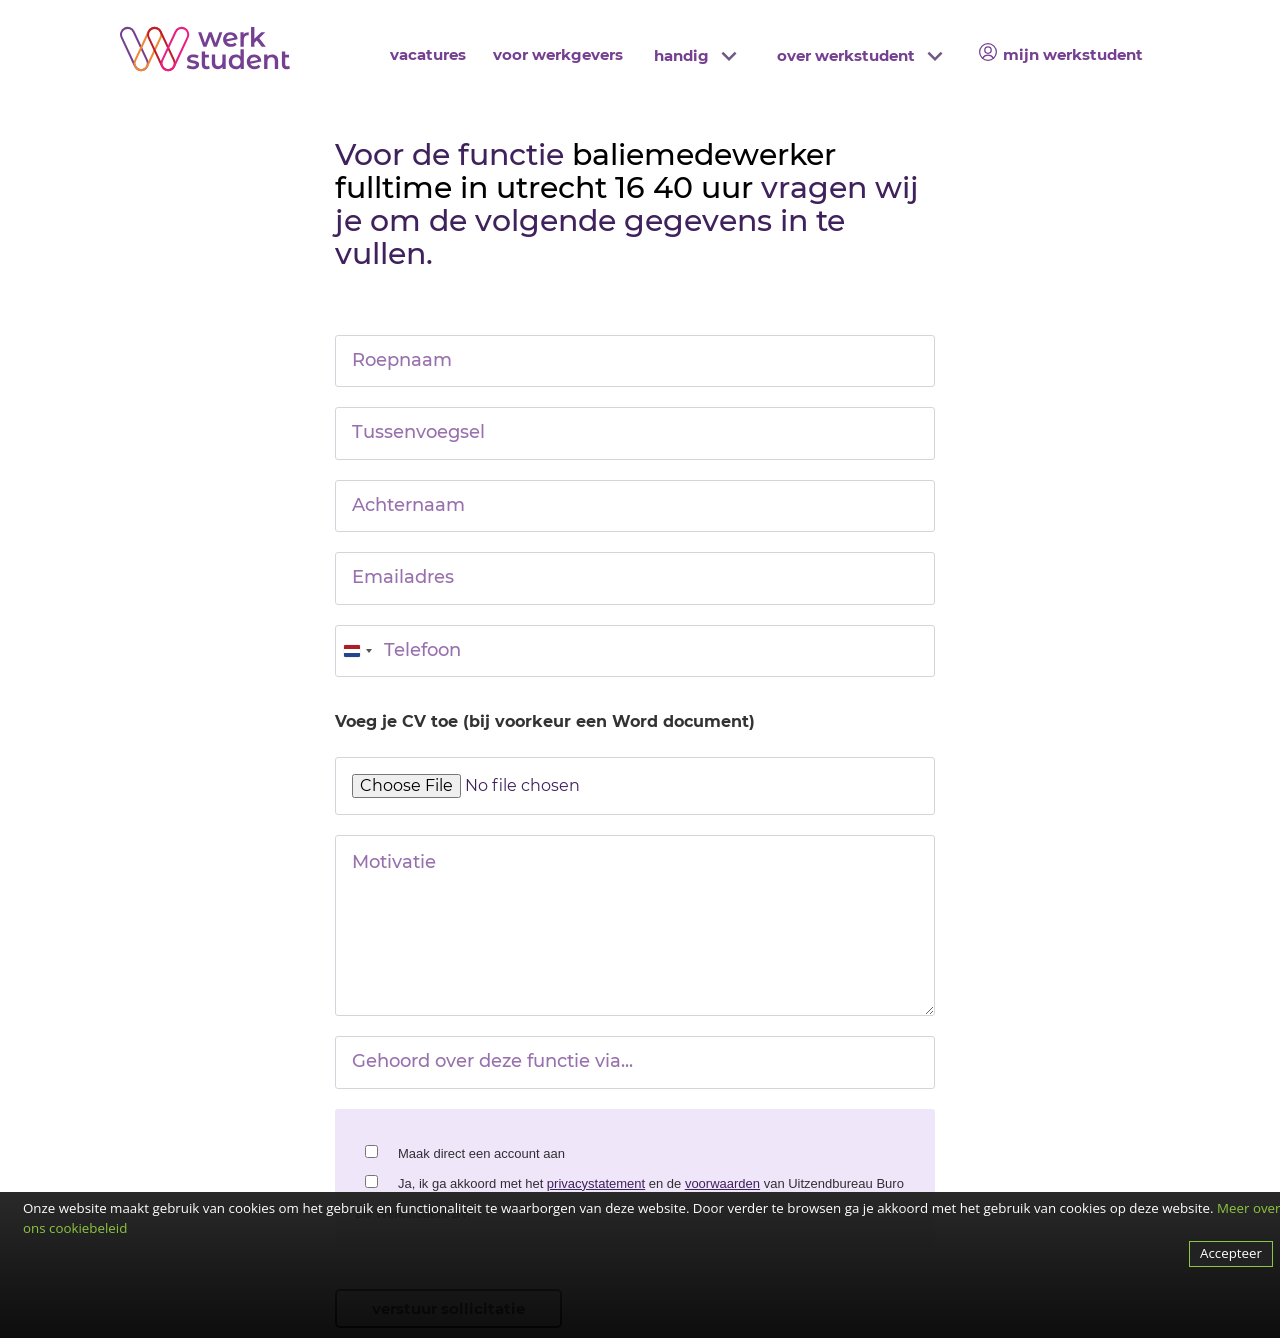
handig (681, 55)
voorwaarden (722, 1183)
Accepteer (1231, 1253)
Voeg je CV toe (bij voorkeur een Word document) (545, 721)
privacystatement (596, 1183)
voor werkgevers (558, 54)
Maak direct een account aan (481, 1153)
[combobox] (357, 651)
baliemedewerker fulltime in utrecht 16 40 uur (585, 171)
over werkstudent (846, 55)
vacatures (428, 54)
